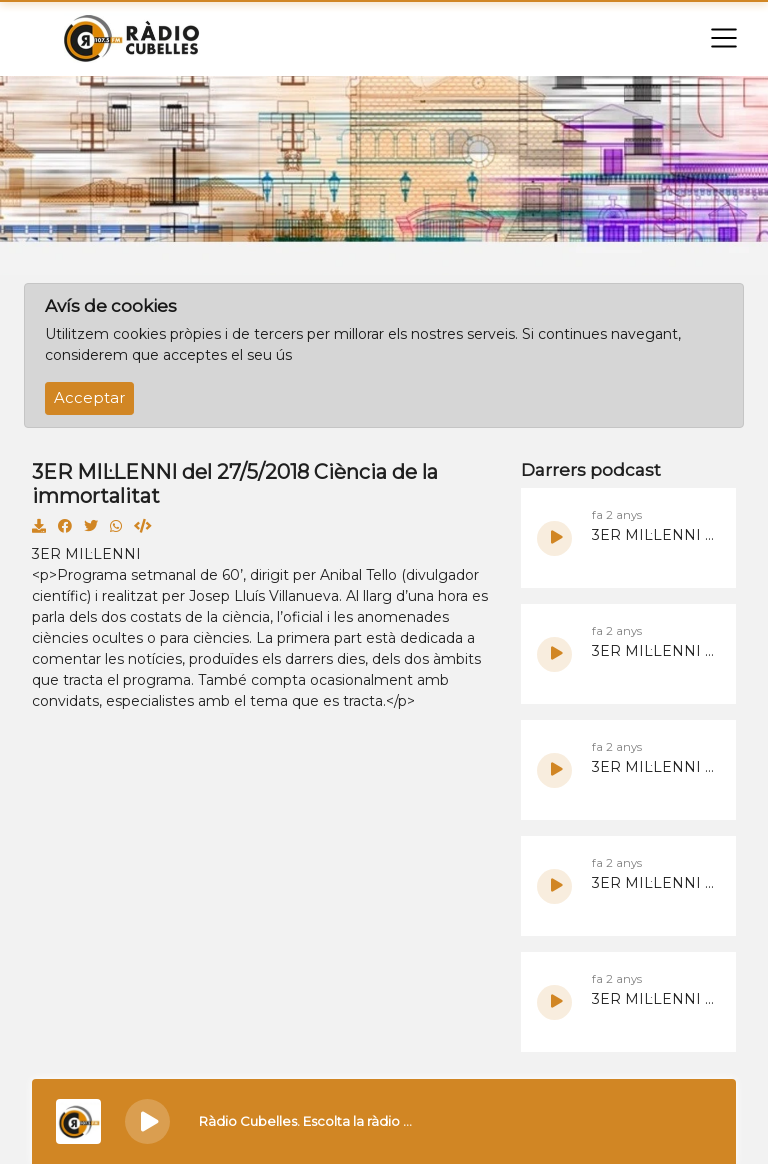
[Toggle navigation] (724, 38)
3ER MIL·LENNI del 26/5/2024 (654, 883)
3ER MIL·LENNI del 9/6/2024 (654, 651)
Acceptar (89, 398)
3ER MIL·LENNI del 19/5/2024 (654, 999)
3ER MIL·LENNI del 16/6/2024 (654, 535)
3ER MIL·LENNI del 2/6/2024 (654, 767)
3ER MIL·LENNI (86, 554)
